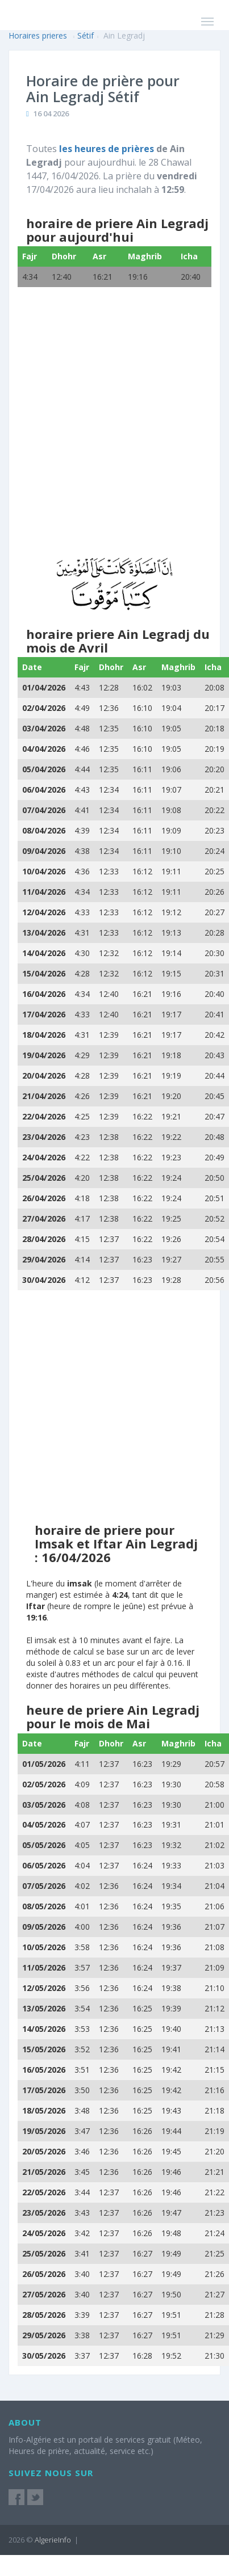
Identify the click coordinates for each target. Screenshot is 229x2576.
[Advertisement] (111, 431)
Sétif (85, 35)
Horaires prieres (38, 35)
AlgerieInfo (53, 2540)
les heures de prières (106, 148)
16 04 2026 (51, 113)
